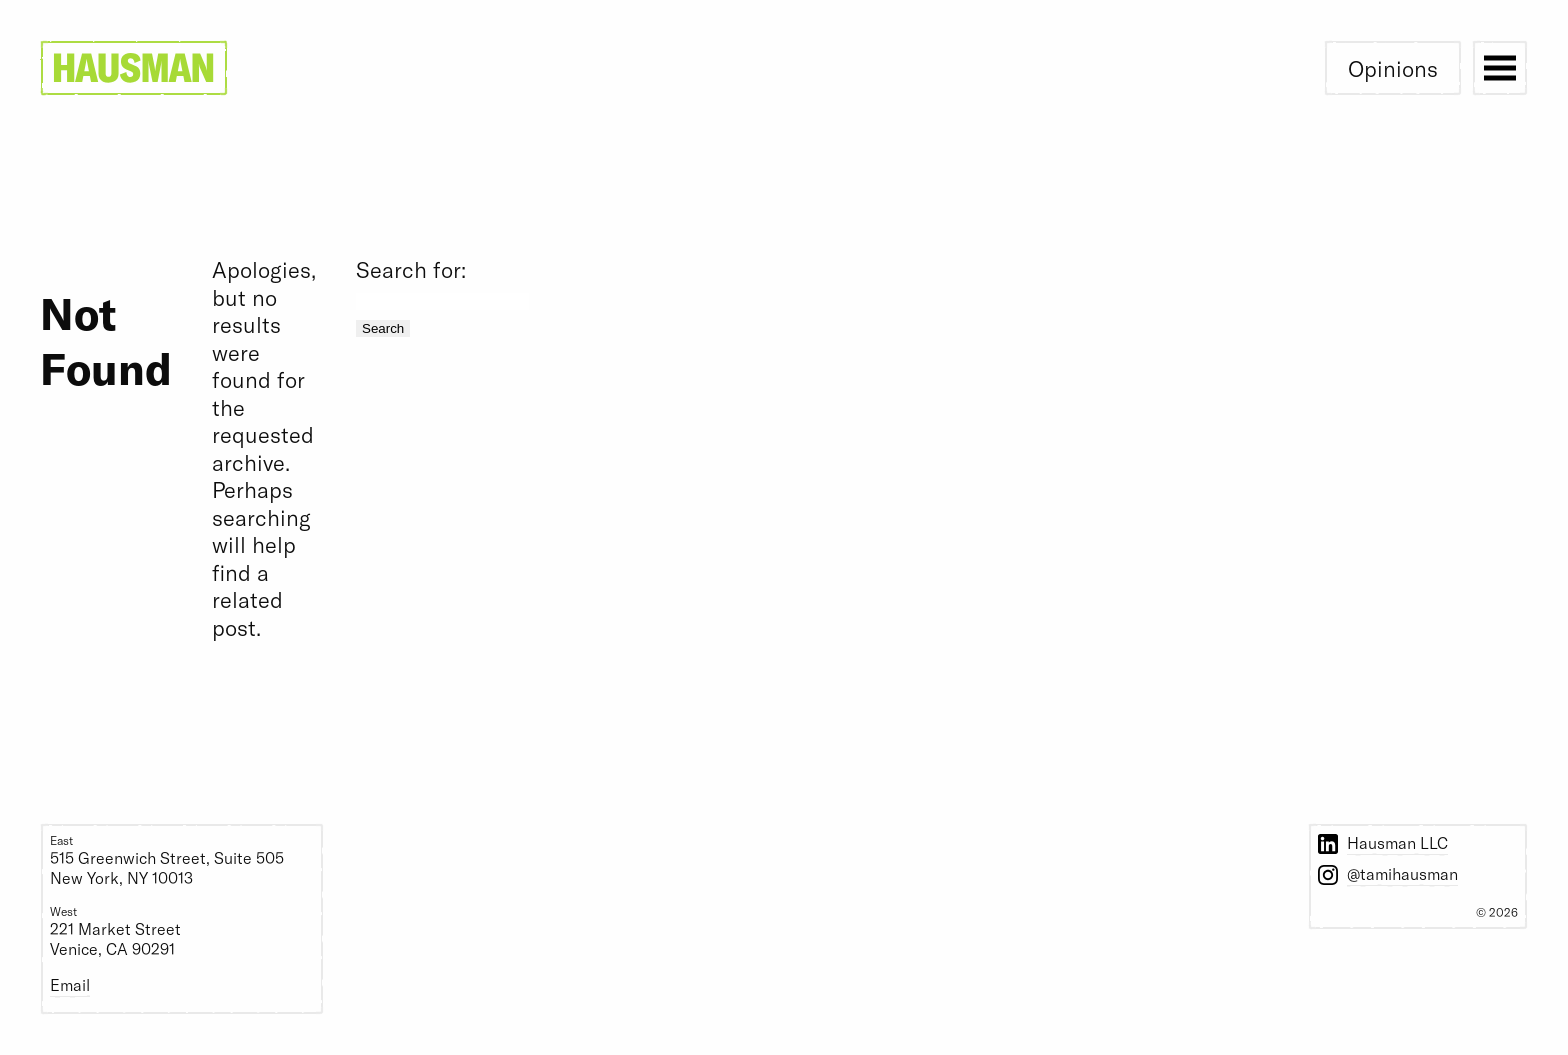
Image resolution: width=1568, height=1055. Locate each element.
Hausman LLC (1397, 842)
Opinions (1393, 68)
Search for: (411, 269)
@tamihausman (1402, 873)
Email (70, 984)
